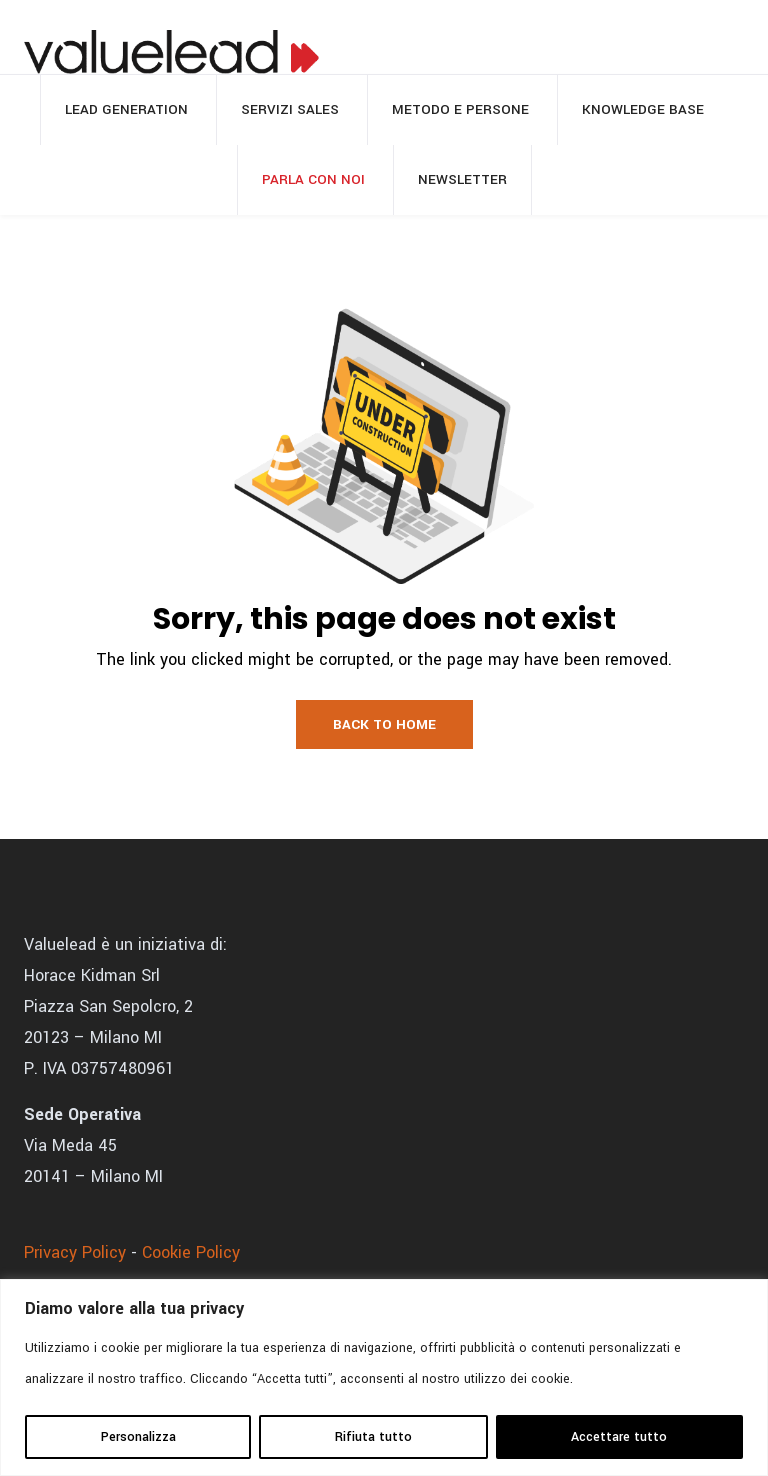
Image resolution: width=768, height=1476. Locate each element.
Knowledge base (643, 109)
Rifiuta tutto (373, 1437)
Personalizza (138, 1437)
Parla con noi (313, 179)
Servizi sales (290, 109)
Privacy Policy (75, 1252)
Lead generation (126, 109)
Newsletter (462, 179)
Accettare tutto (619, 1437)
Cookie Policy (191, 1252)
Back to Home (384, 724)
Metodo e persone (460, 109)
